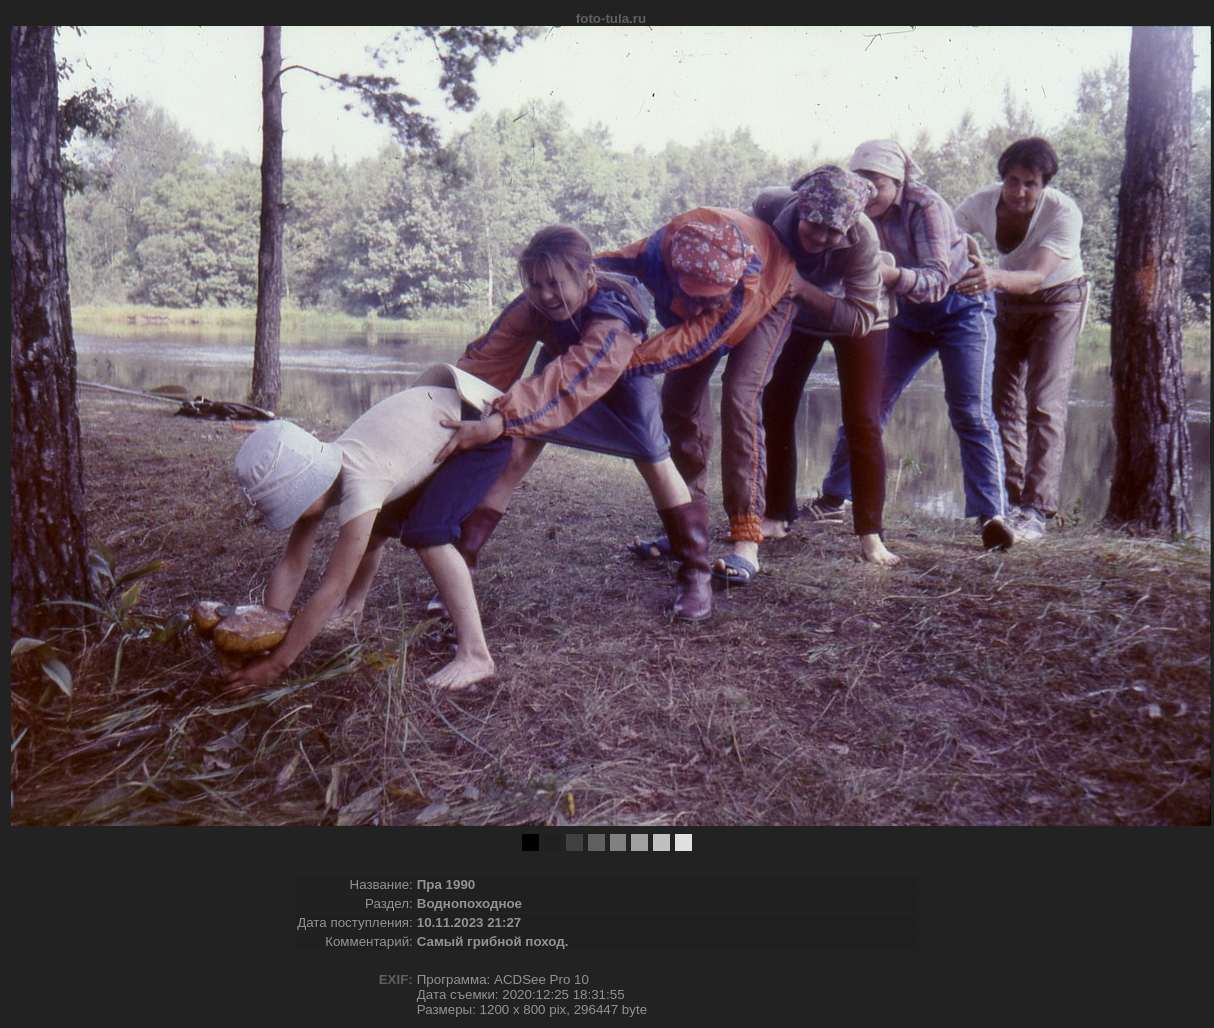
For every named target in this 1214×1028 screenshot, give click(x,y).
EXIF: (396, 979)
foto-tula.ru (611, 18)
